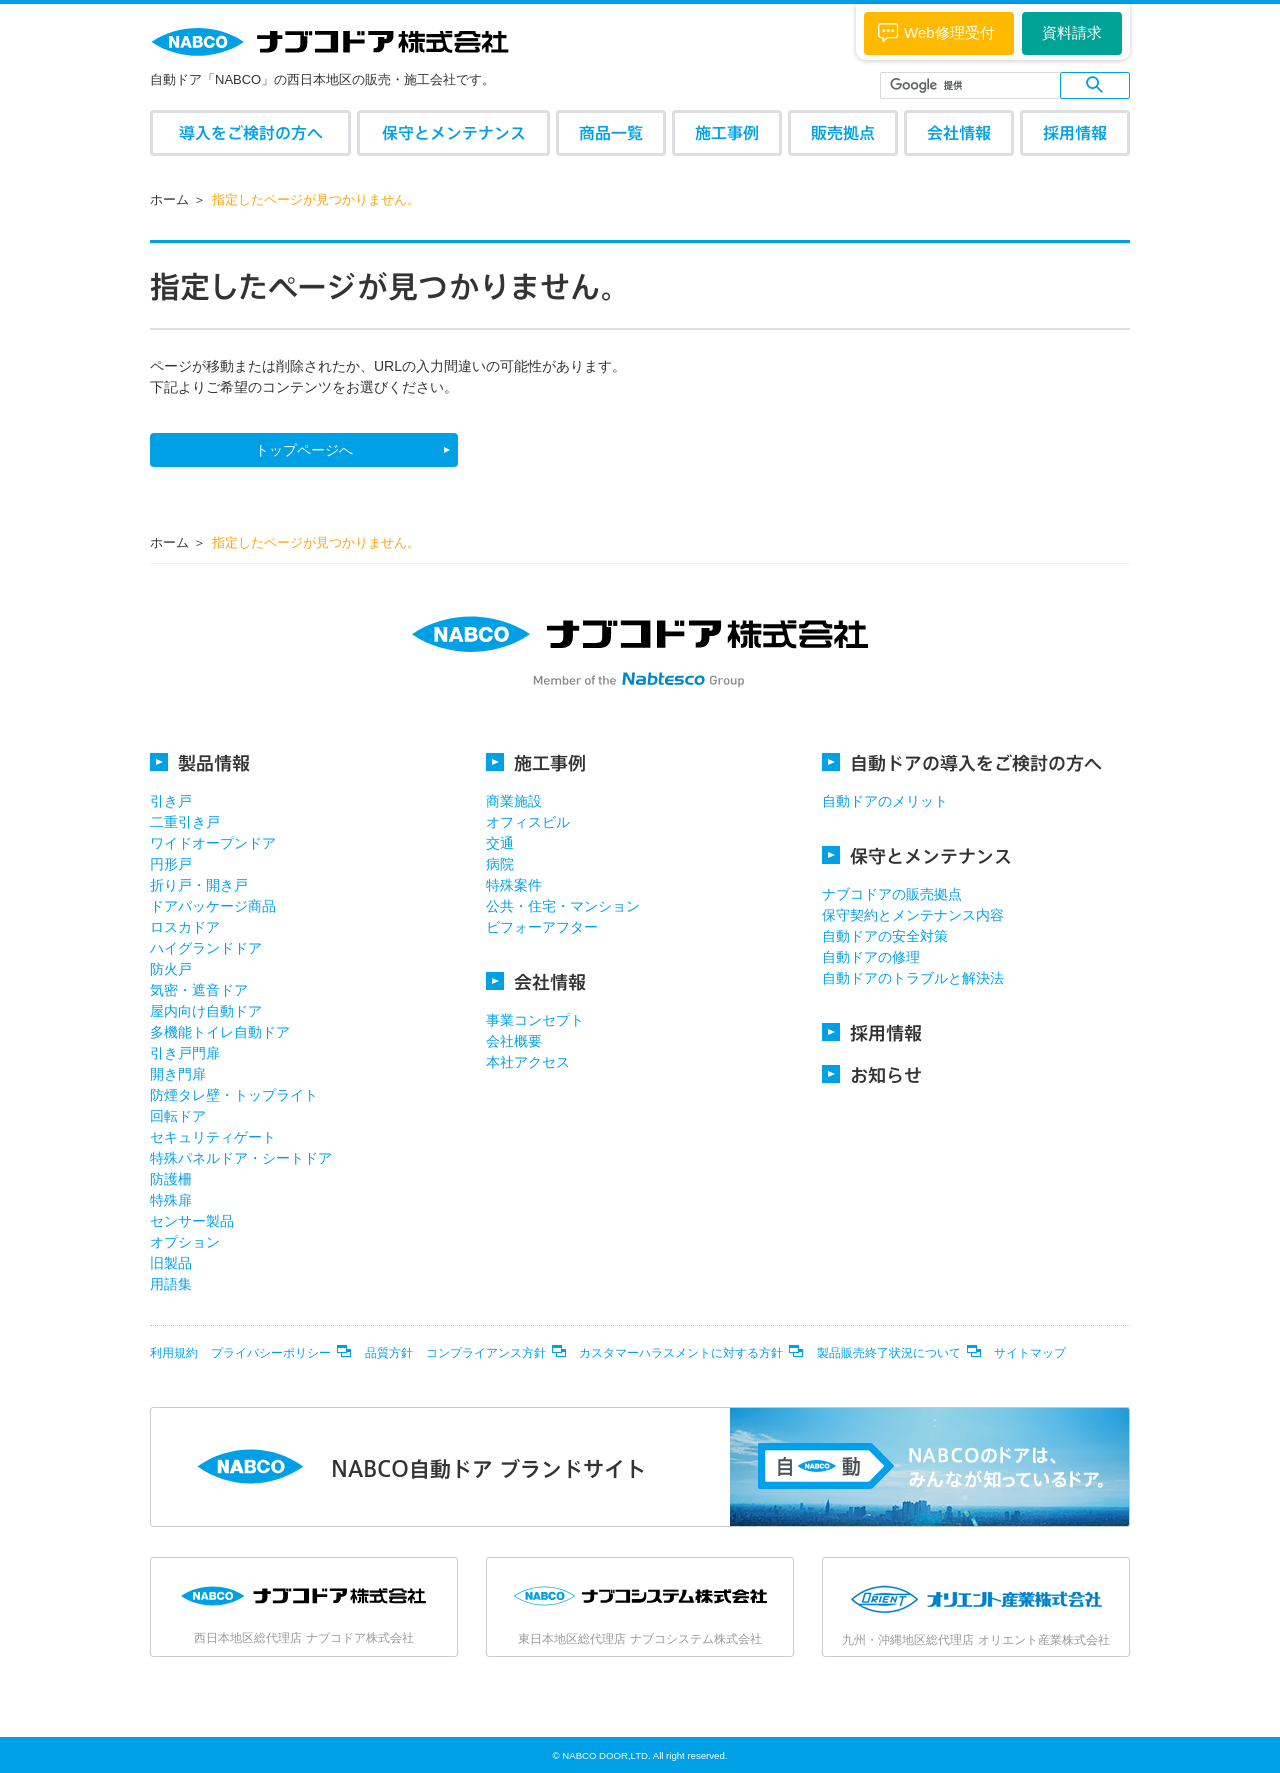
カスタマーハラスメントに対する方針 (681, 1353)
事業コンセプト (535, 1020)
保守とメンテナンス (454, 132)
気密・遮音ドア (199, 990)
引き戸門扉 (185, 1053)
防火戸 (171, 969)
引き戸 (171, 801)
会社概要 (514, 1041)
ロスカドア (185, 927)
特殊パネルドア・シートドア (241, 1158)
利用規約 (174, 1353)
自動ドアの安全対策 (885, 936)
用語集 (171, 1284)
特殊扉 (171, 1200)
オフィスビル (528, 822)
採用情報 (1075, 132)
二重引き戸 (185, 822)
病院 (500, 864)
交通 (500, 843)
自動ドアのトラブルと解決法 (913, 978)
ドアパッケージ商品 (213, 906)
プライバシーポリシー (271, 1353)
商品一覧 (611, 132)
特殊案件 (514, 885)
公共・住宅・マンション (563, 906)
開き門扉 (178, 1074)
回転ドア (178, 1116)
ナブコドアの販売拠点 (892, 894)
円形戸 (171, 864)
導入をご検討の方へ (251, 132)
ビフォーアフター (542, 927)
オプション (185, 1242)
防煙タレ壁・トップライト (234, 1095)
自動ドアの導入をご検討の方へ (962, 762)
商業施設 (514, 801)
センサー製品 (192, 1221)
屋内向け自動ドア (206, 1011)
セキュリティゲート (213, 1137)
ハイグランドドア (206, 948)
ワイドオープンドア (213, 843)
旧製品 (171, 1263)
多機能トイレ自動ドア (220, 1032)
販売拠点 (843, 132)
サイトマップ (1030, 1353)
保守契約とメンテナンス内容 (913, 915)
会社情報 (959, 132)
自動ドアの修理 (871, 957)
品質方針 (389, 1353)
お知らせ (872, 1074)
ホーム (169, 199)
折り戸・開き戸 (199, 885)
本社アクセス (528, 1062)
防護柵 (171, 1179)
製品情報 (200, 762)
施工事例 (727, 132)
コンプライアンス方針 (486, 1353)
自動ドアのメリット (885, 801)
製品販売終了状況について (889, 1353)
